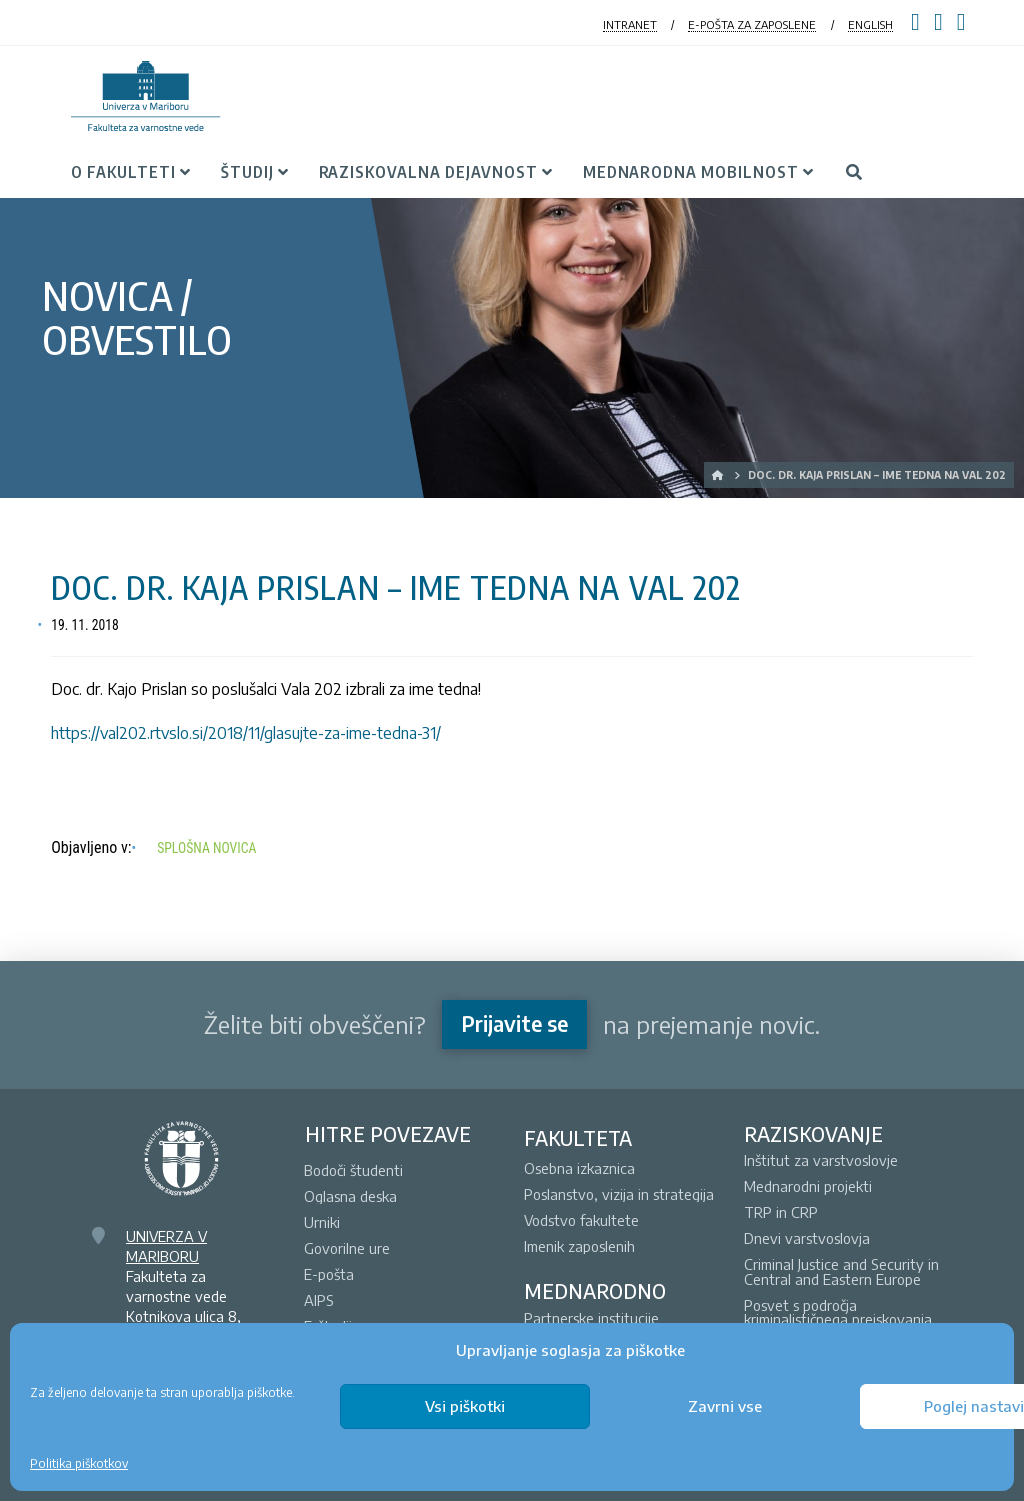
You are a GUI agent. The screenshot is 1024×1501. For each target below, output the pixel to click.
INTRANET (630, 24)
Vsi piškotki (465, 1406)
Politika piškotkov (79, 1463)
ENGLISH (870, 24)
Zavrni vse (725, 1406)
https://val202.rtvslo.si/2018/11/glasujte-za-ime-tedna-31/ (246, 733)
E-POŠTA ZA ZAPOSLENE (752, 24)
